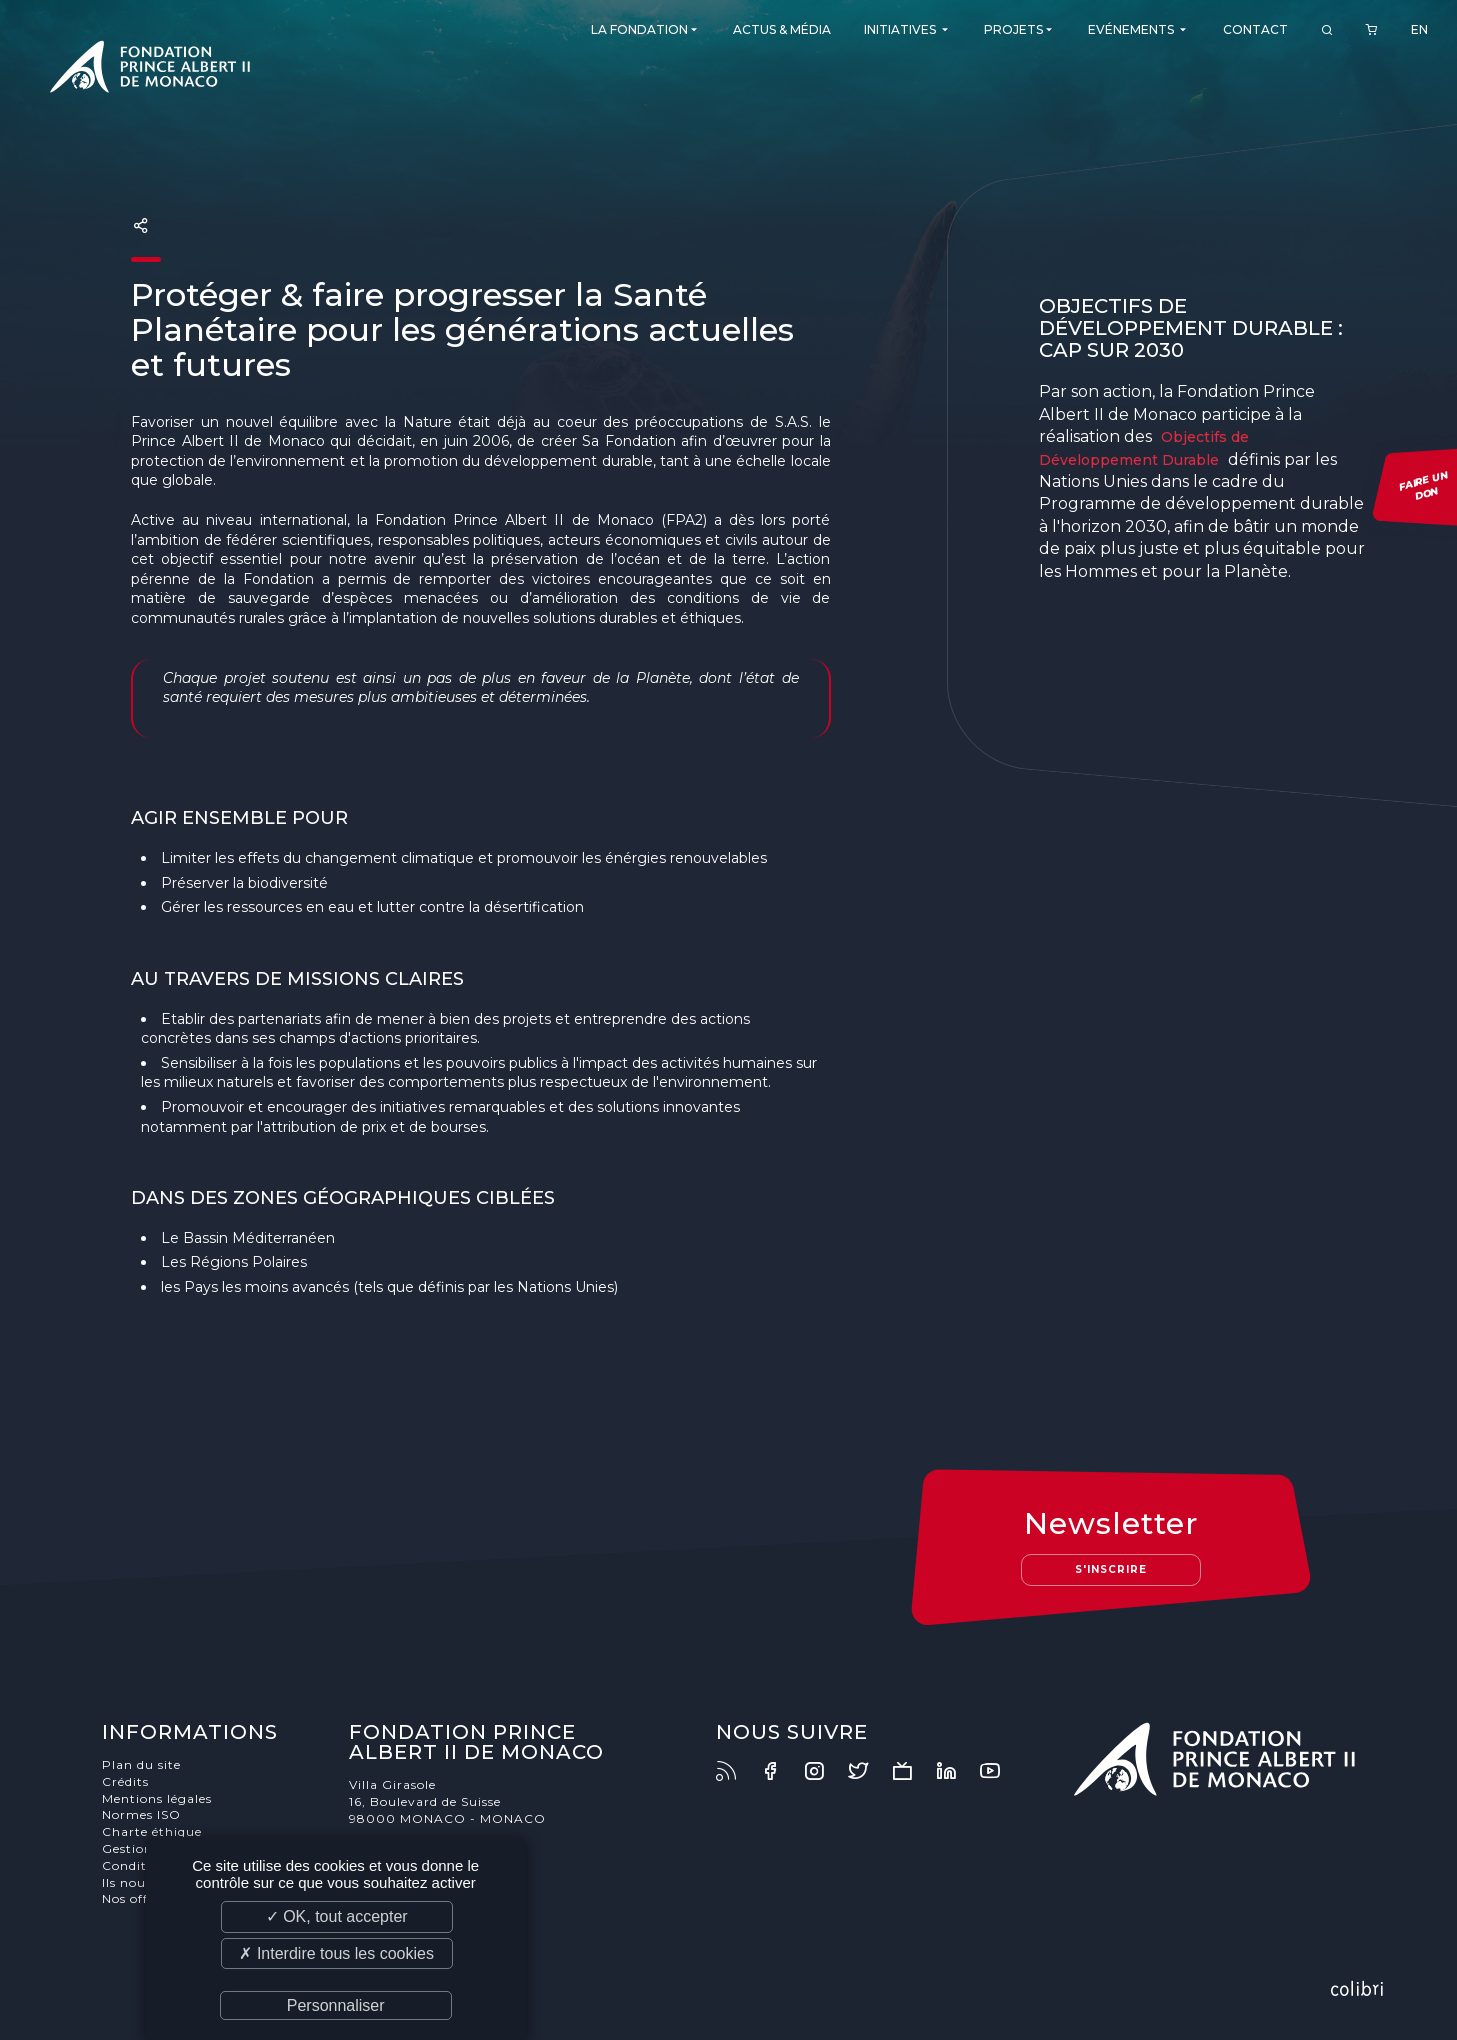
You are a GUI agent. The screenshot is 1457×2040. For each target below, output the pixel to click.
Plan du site (141, 1764)
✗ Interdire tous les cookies (336, 1953)
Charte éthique (152, 1831)
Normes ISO (141, 1814)
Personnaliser (336, 2005)
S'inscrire (1111, 1569)
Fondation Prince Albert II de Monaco (150, 70)
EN (1419, 29)
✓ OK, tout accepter (337, 1916)
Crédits (125, 1781)
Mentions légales (157, 1798)
